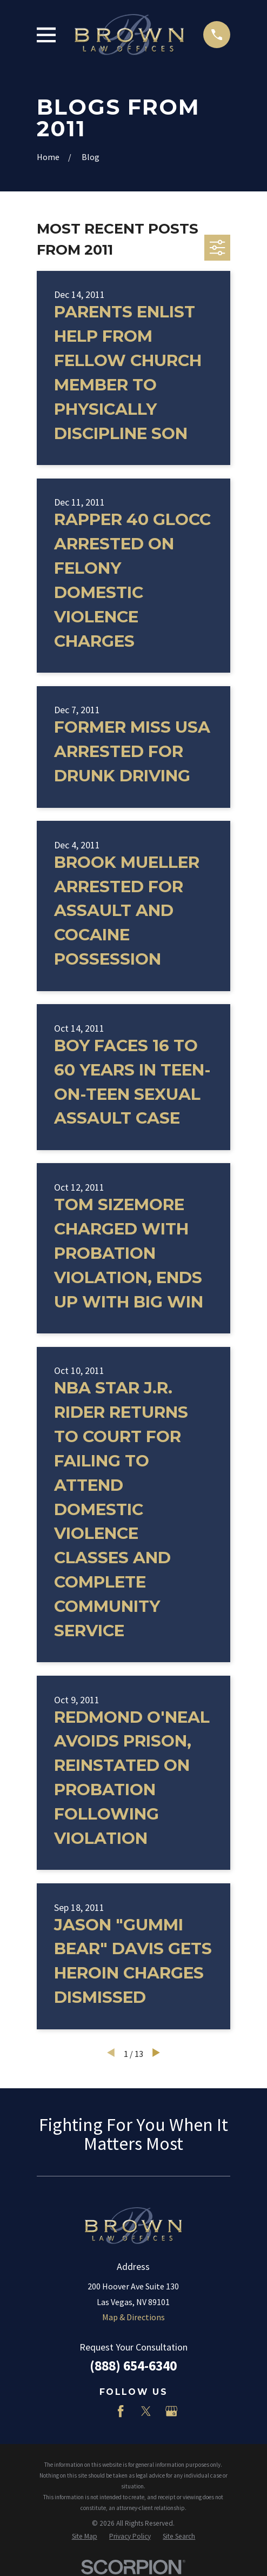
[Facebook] (120, 2411)
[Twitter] (146, 2411)
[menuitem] (84, 2536)
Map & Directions (133, 2317)
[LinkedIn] (96, 2411)
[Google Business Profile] (171, 2411)
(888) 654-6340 (133, 2365)
